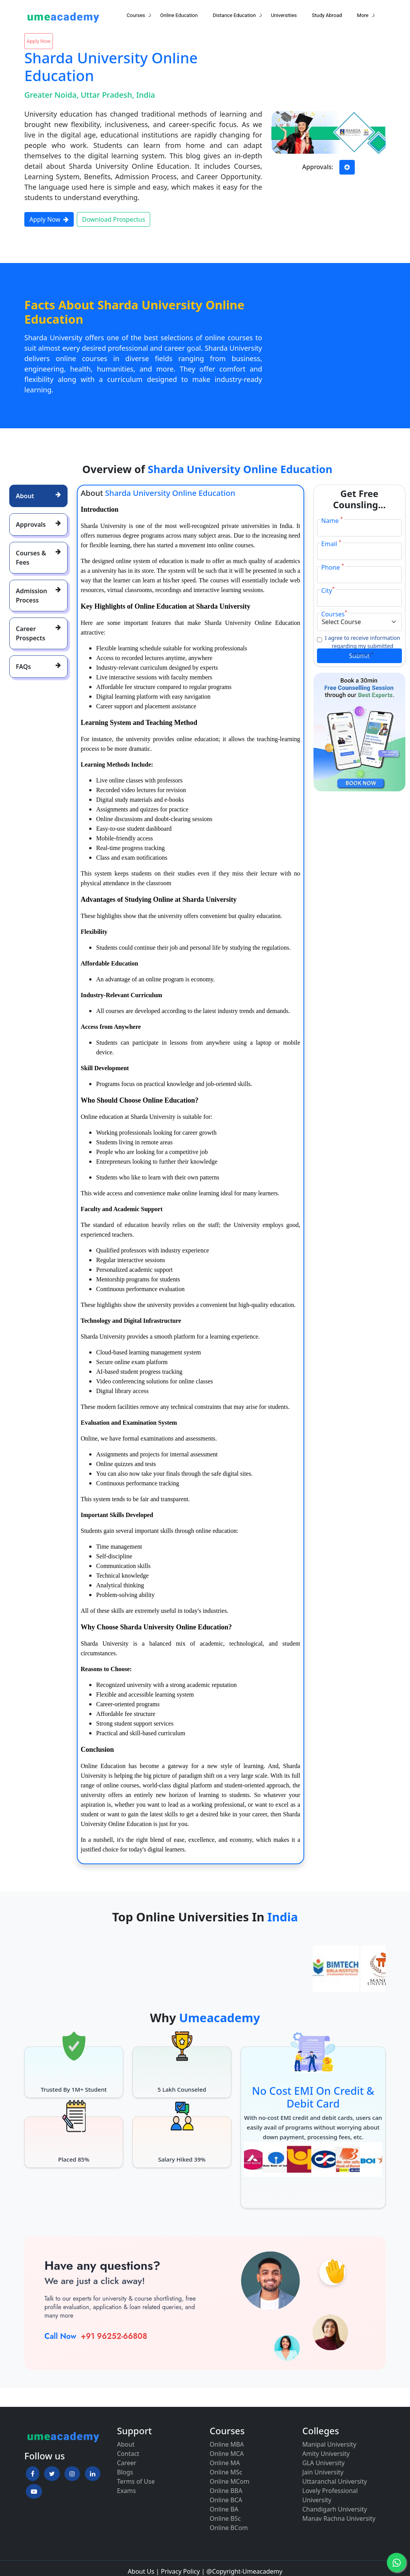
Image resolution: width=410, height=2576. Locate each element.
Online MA (225, 2463)
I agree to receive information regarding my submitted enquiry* (362, 646)
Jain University (323, 2472)
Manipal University (329, 2444)
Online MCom (229, 2481)
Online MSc (226, 2472)
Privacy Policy (180, 2571)
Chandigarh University (334, 2509)
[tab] (38, 496)
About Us (141, 2571)
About (125, 2444)
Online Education (179, 15)
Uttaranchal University (334, 2481)
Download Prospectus (113, 219)
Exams (126, 2490)
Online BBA (226, 2490)
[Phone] (359, 574)
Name (332, 520)
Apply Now (39, 41)
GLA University (323, 2463)
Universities (284, 15)
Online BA (224, 2509)
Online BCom (229, 2527)
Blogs (125, 2472)
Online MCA (227, 2453)
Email (331, 543)
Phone (332, 567)
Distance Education (234, 15)
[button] (32, 2473)
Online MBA (227, 2444)
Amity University (326, 2453)
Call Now (60, 2336)
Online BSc (225, 2518)
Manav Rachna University (338, 2518)
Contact (128, 2453)
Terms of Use (136, 2481)
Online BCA (226, 2500)
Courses (136, 15)
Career (126, 2463)
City (328, 590)
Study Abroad (327, 15)
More (363, 15)
